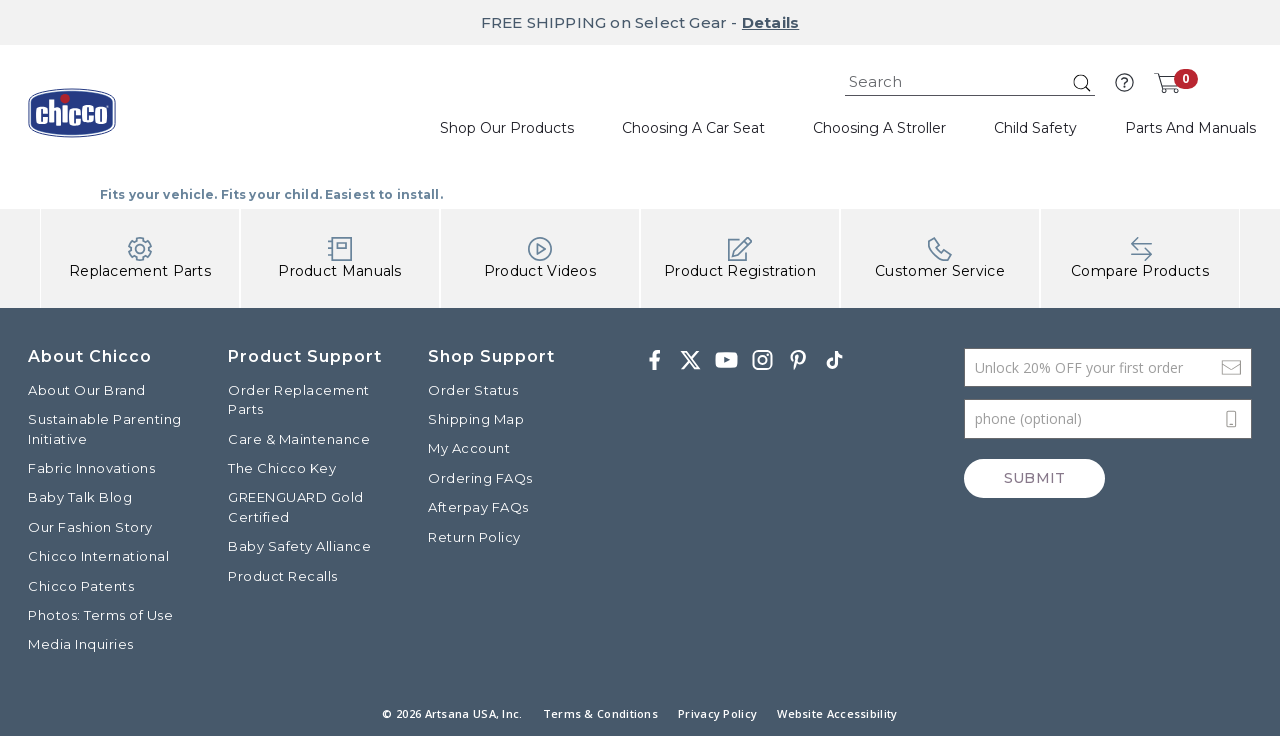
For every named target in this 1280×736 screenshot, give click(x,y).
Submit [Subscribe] (1034, 478)
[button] (1124, 82)
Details (770, 22)
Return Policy (474, 537)
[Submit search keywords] (1082, 83)
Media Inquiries (81, 644)
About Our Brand (87, 390)
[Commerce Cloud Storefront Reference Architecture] (72, 120)
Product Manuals (340, 258)
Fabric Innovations (91, 468)
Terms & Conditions (600, 713)
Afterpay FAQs (478, 507)
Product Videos (540, 258)
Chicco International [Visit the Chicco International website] (98, 556)
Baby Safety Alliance (299, 546)
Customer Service (940, 258)
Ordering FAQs (480, 478)
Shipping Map (476, 419)
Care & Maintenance (299, 439)
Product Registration (740, 258)
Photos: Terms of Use (100, 615)
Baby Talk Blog (80, 497)
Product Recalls (283, 576)
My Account (469, 448)
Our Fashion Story (90, 527)
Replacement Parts (140, 258)
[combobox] (970, 82)
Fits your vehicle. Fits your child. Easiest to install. (271, 194)
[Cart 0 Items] (1167, 83)
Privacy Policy (717, 713)
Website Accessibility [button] (837, 713)
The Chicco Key (282, 468)
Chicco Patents (81, 586)
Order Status (473, 390)
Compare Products (1140, 258)
